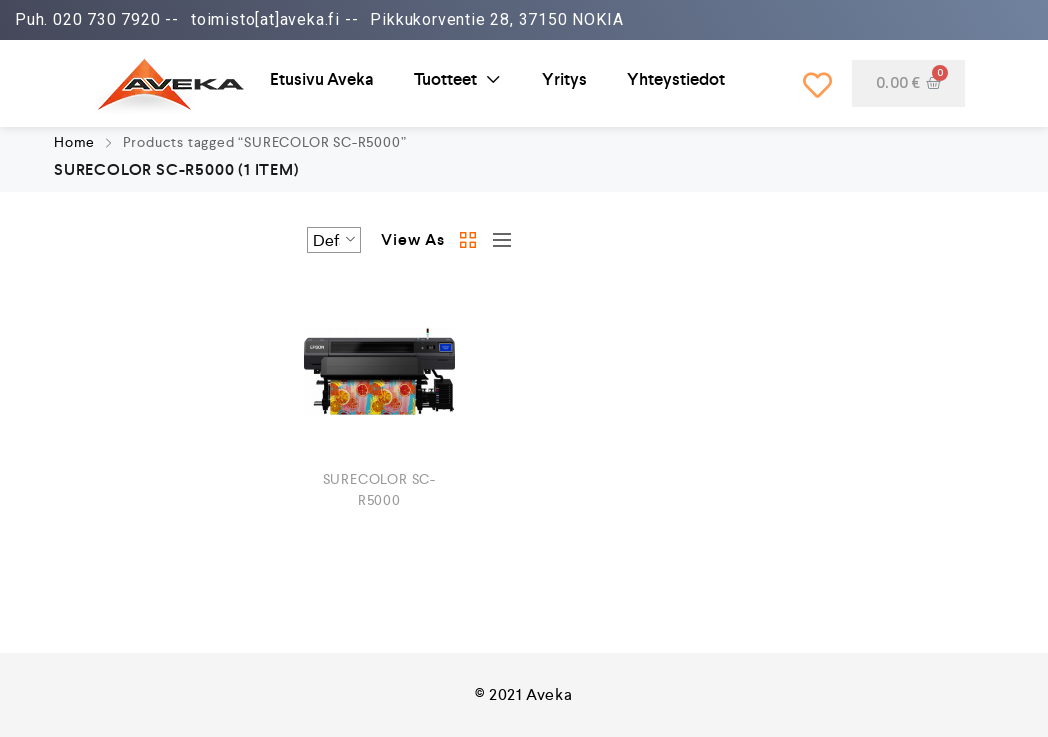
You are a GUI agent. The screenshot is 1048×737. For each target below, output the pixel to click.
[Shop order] (334, 240)
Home (74, 142)
